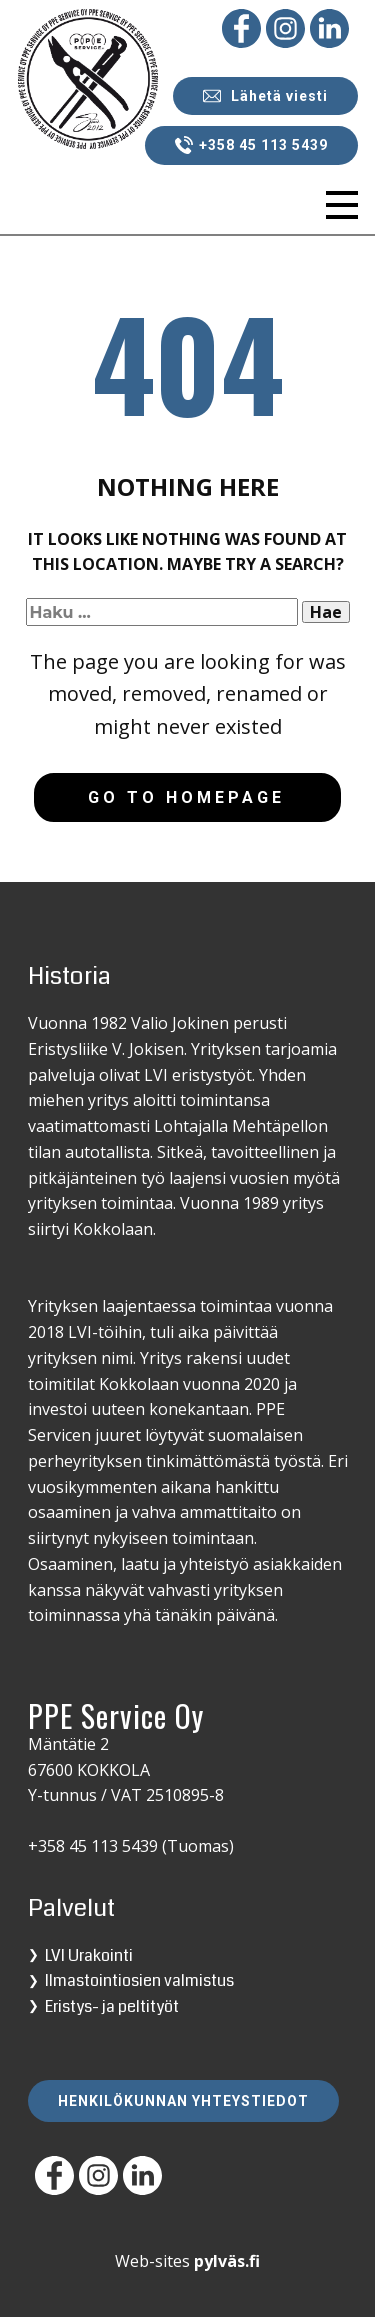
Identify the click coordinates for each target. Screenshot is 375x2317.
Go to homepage (186, 797)
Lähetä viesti (265, 96)
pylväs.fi (227, 2261)
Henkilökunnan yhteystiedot (183, 2101)
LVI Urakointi (89, 1955)
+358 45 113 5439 (251, 144)
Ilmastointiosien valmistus (139, 1980)
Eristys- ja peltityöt (112, 2006)
